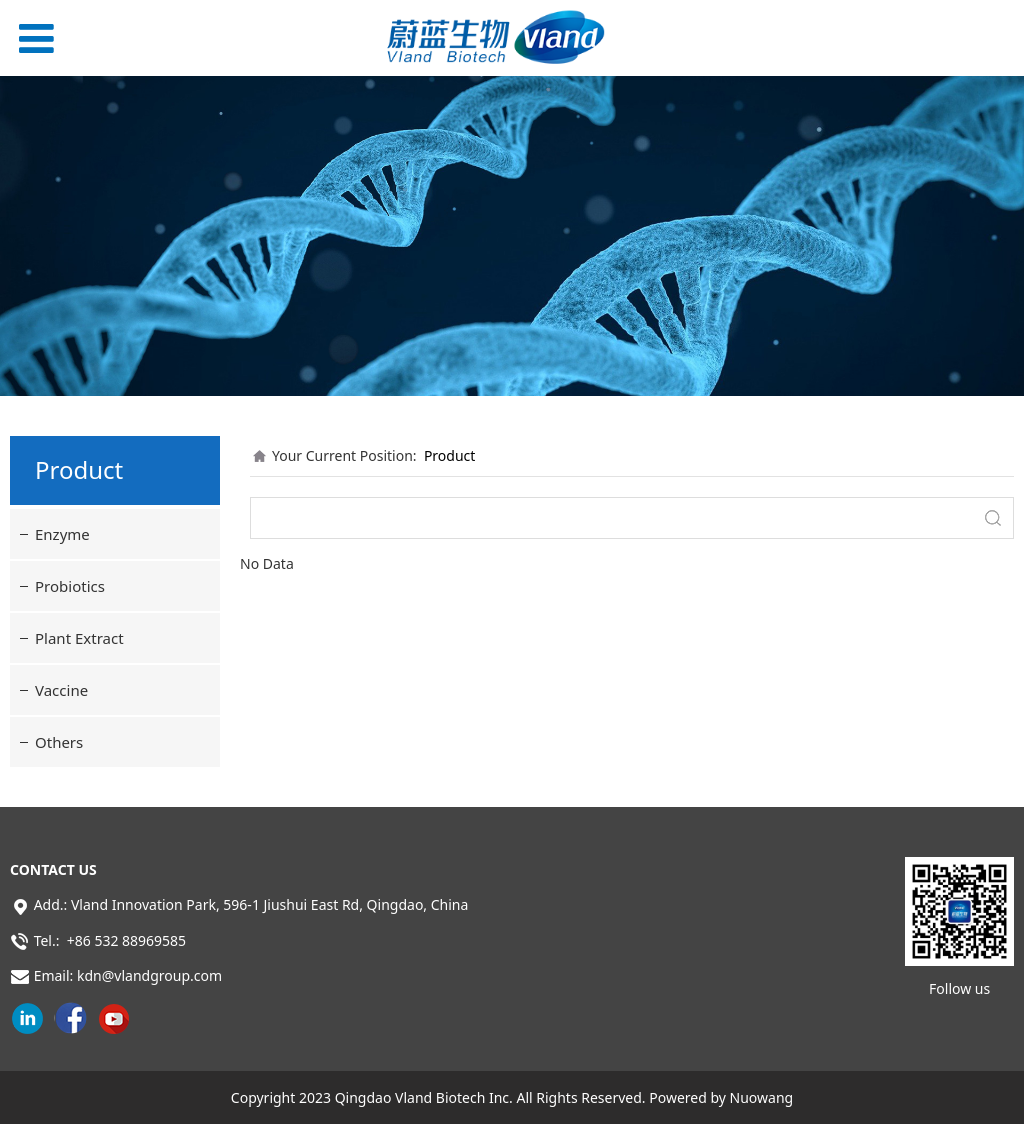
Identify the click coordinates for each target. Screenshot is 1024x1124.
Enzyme (62, 534)
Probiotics (70, 586)
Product (449, 455)
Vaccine (61, 690)
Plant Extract (79, 638)
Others (59, 742)
